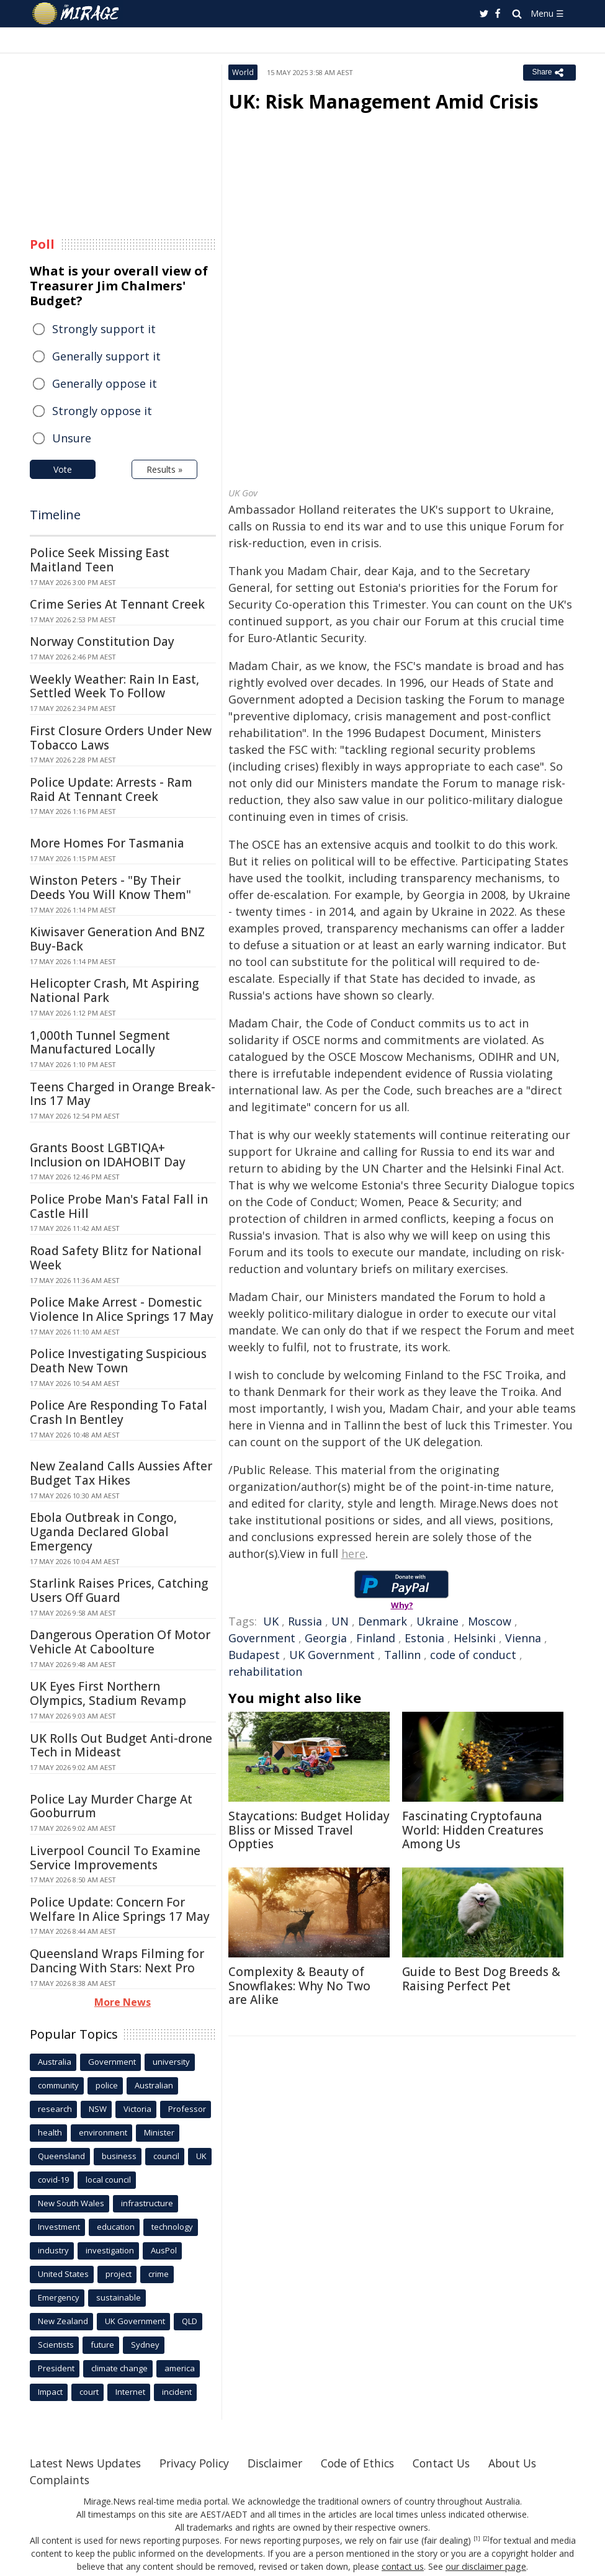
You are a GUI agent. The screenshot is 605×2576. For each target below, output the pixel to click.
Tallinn (402, 1654)
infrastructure (147, 2203)
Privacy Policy (200, 2463)
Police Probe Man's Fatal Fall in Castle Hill (119, 1206)
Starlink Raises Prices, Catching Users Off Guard (119, 1590)
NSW (98, 2108)
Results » (164, 469)
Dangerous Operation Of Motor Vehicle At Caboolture (120, 1642)
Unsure (71, 438)
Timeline (55, 514)
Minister (159, 2132)
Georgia (326, 1637)
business (119, 2156)
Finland (375, 1637)
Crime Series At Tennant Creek (117, 604)
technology (172, 2226)
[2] (486, 2538)
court (89, 2391)
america (179, 2368)
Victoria (137, 2108)
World (243, 72)
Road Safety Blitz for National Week (116, 1258)
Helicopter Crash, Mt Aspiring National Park (114, 990)
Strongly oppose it (102, 410)
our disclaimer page (486, 2566)
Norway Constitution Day (102, 641)
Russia (305, 1621)
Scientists (56, 2344)
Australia (54, 2061)
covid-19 (53, 2179)
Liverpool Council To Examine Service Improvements (115, 1858)
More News (122, 2002)
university (171, 2061)
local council (108, 2179)
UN (340, 1621)
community (58, 2085)
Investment (59, 2226)
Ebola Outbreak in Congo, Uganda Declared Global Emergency (103, 1531)
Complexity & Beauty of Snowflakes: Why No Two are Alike (299, 1986)
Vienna (523, 1637)
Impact (50, 2391)
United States (63, 2273)
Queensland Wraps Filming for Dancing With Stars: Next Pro (117, 1961)
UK (271, 1621)
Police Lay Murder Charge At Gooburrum (111, 1806)
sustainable (118, 2297)
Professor (187, 2108)
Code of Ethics (367, 2463)
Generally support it (106, 356)
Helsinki (475, 1637)
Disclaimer (282, 2463)
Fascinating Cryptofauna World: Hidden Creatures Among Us (473, 1830)
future (102, 2344)
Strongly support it (104, 328)
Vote (62, 469)
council (166, 2156)
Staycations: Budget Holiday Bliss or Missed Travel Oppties (309, 1830)
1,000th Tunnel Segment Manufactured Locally (100, 1042)
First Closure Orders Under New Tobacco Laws (121, 738)
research (55, 2108)
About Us (528, 2463)
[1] (476, 2538)
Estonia (424, 1637)
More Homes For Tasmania (107, 843)
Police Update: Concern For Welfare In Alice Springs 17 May (120, 1909)
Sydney (145, 2344)
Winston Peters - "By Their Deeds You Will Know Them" (110, 887)
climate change (119, 2368)
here (353, 1553)
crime (158, 2273)
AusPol (164, 2250)
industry (53, 2250)
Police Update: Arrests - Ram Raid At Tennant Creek (111, 789)
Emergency (58, 2297)
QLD (189, 2321)
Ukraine (437, 1621)
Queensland (61, 2156)
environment (103, 2132)
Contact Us (454, 2463)
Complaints (60, 2479)
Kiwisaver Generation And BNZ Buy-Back (117, 939)
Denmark (382, 1621)
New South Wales (71, 2203)
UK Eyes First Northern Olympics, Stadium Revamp (108, 1693)
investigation (110, 2250)
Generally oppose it (104, 383)
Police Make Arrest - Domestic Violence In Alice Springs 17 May (121, 1309)
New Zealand (63, 2321)
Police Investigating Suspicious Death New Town (118, 1361)
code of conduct (473, 1654)
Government (261, 1637)
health (50, 2132)
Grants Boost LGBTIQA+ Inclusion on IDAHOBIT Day (108, 1155)
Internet (130, 2391)
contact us (404, 2566)
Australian (154, 2085)
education (116, 2226)
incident (177, 2391)
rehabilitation (265, 1671)
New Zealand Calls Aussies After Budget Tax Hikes (121, 1473)
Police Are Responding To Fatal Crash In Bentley (118, 1412)
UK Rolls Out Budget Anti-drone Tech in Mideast (121, 1745)
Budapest (254, 1654)
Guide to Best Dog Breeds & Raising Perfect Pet (481, 1979)
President (56, 2368)
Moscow (489, 1621)
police (107, 2085)
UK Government (332, 1654)
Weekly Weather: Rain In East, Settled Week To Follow (114, 686)
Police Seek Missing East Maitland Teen (99, 560)
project (118, 2273)
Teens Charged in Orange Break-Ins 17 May (122, 1094)
